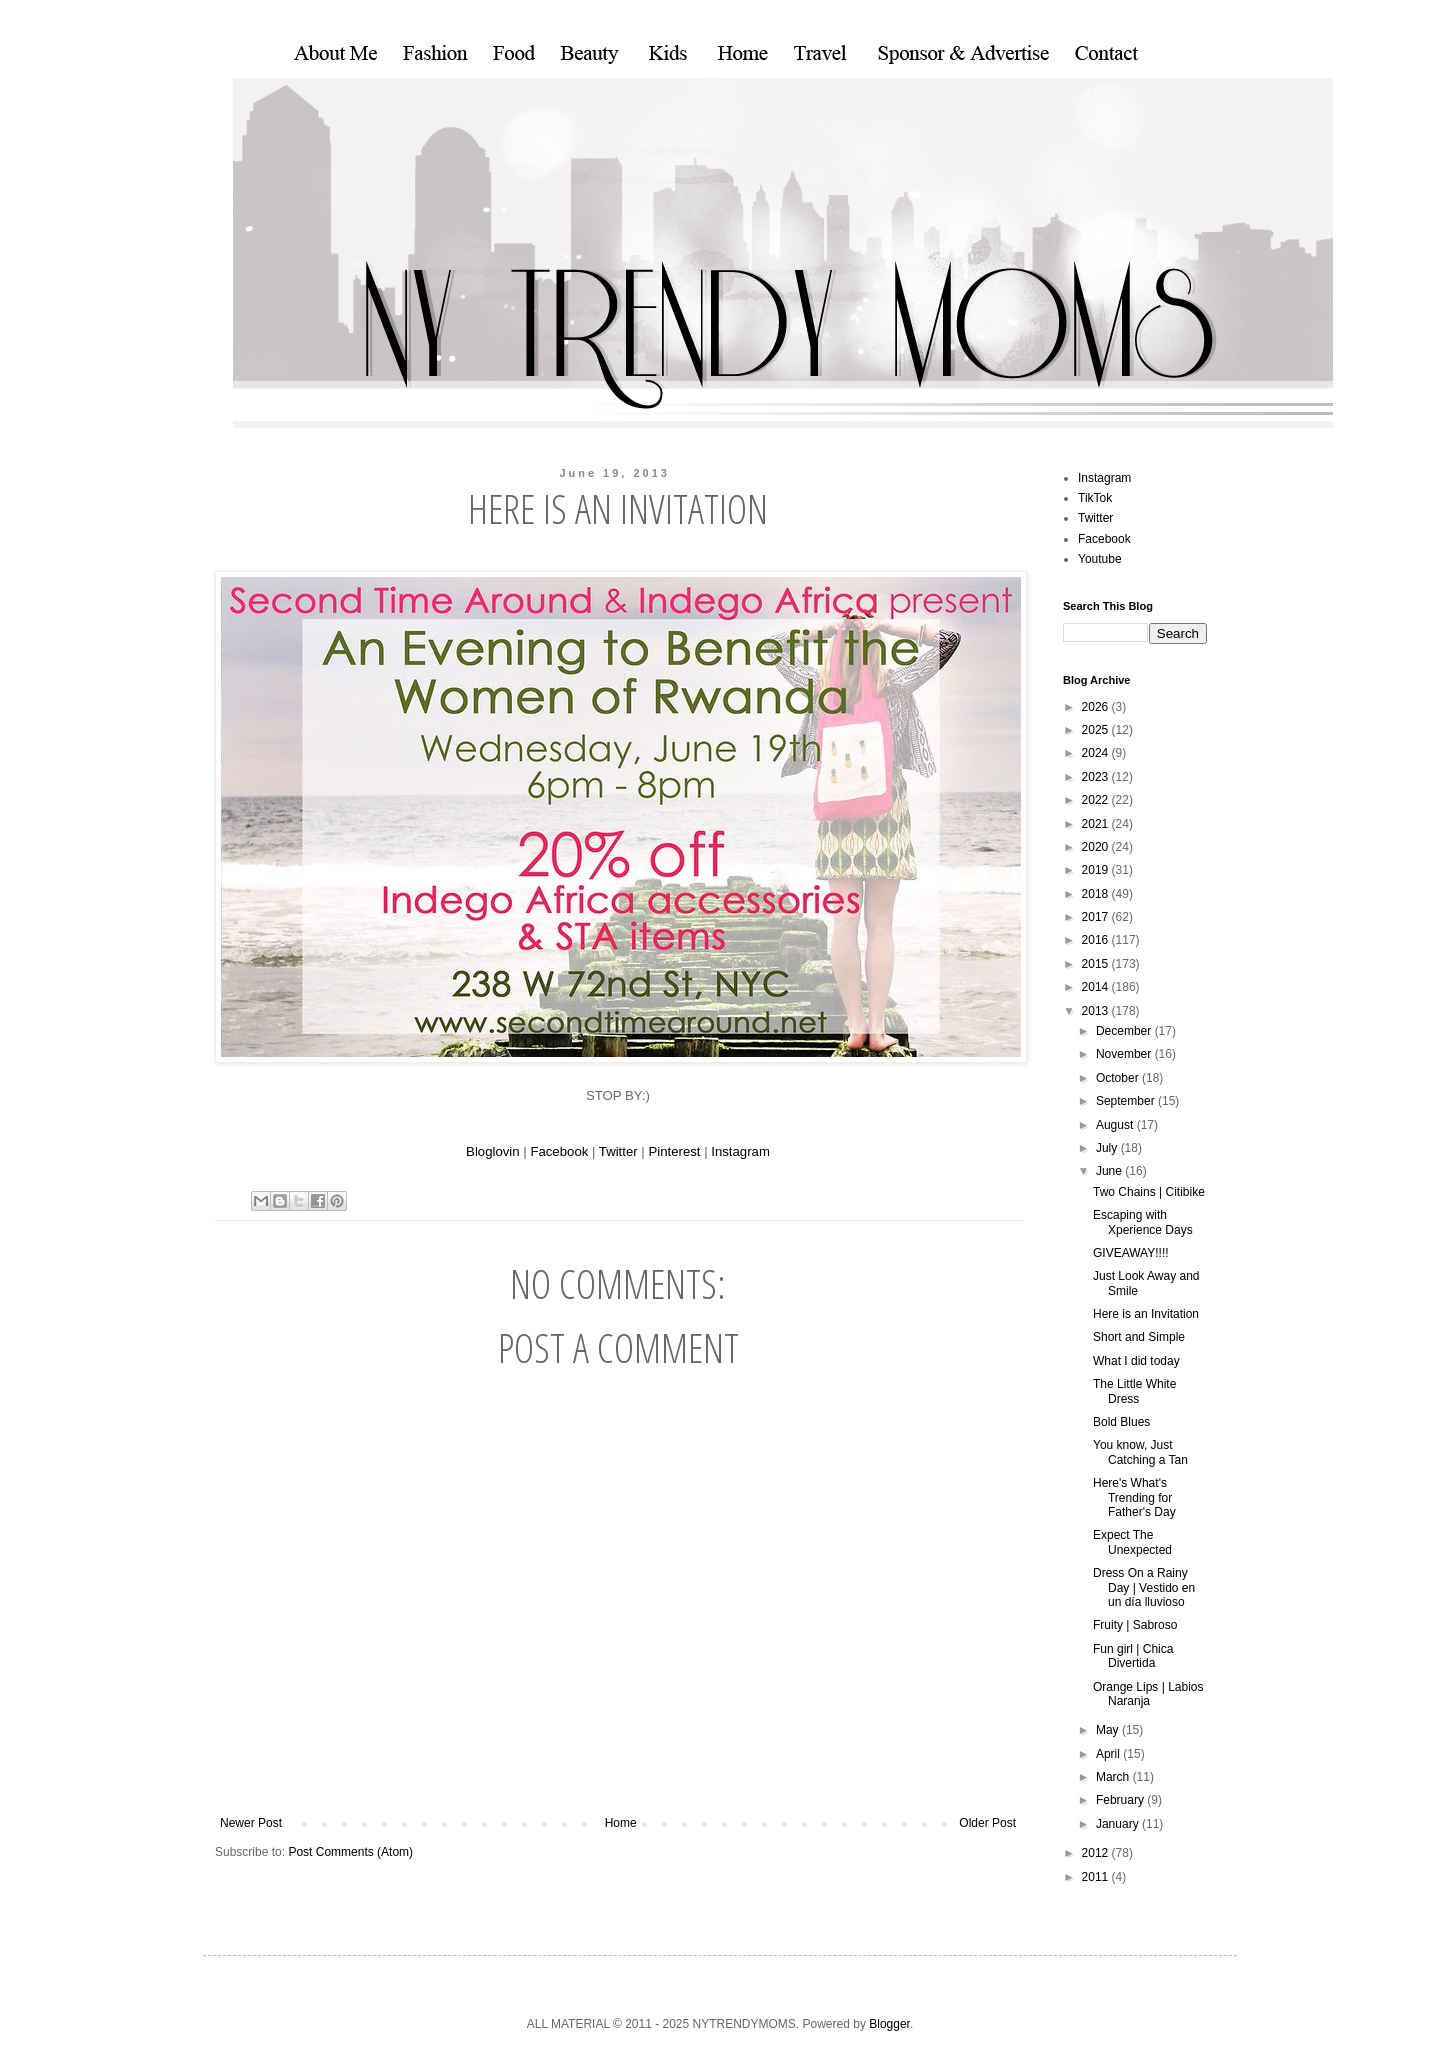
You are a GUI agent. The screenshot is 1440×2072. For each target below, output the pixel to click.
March (1114, 1777)
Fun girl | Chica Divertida (1133, 1656)
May (1109, 1730)
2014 (1097, 987)
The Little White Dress (1134, 1391)
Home (621, 1823)
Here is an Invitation (1146, 1314)
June (1110, 1171)
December (1125, 1031)
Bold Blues (1121, 1422)
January (1119, 1824)
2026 (1097, 707)
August (1116, 1125)
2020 (1097, 847)
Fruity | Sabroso (1135, 1625)
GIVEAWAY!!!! (1131, 1253)
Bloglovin (493, 1151)
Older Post (987, 1823)
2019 (1097, 870)
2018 (1097, 894)
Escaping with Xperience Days (1143, 1222)
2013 (1097, 1011)
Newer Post (251, 1823)
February (1121, 1800)
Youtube (1100, 559)
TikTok (1095, 498)
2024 (1097, 753)
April (1109, 1754)
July (1108, 1148)
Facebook (559, 1151)
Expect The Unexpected (1132, 1542)
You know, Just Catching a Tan (1140, 1452)
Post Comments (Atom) (350, 1852)
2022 (1097, 800)
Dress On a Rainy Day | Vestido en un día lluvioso (1144, 1587)
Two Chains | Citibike (1149, 1192)
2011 (1097, 1877)
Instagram (740, 1151)
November (1125, 1054)
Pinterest (674, 1151)
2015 (1097, 964)
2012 (1097, 1853)
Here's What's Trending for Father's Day (1134, 1497)
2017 (1097, 917)
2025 (1097, 730)
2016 (1097, 940)
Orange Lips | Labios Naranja (1148, 1694)
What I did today (1136, 1361)
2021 (1097, 824)
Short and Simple (1139, 1337)
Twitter (618, 1151)
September (1127, 1101)
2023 (1097, 777)
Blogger (889, 2024)
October (1119, 1078)
